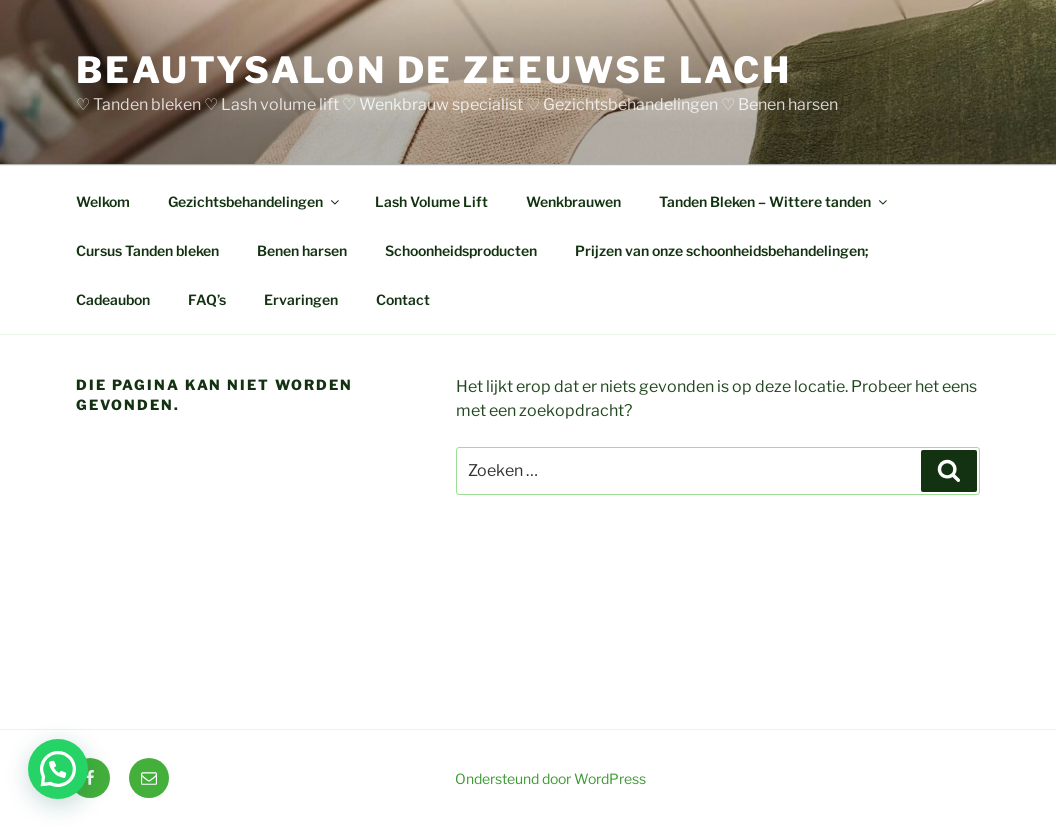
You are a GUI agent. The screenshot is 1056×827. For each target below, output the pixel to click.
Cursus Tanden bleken (147, 250)
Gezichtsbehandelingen (255, 201)
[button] (58, 769)
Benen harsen (302, 250)
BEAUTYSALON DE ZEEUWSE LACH (434, 70)
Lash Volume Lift (431, 201)
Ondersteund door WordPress (550, 778)
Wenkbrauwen (573, 201)
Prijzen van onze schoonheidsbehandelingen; (721, 250)
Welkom (103, 201)
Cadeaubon (113, 299)
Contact (403, 299)
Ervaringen (301, 299)
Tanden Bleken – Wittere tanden (774, 201)
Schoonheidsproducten (461, 250)
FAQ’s (207, 299)
